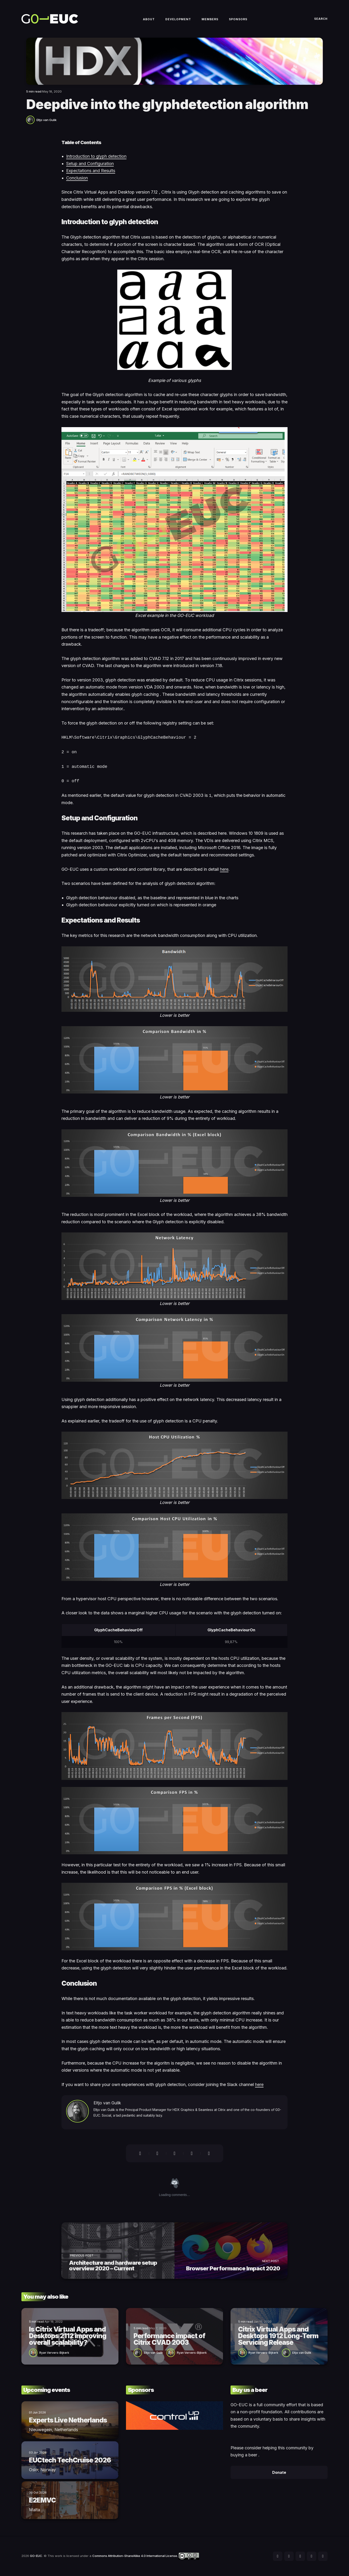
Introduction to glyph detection (96, 156)
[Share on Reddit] (191, 2153)
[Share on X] (137, 2153)
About (149, 19)
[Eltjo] (31, 120)
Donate (279, 2472)
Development (178, 19)
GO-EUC (36, 2556)
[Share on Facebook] (157, 2153)
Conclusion (77, 177)
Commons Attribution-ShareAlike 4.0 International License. (145, 2556)
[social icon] (277, 2556)
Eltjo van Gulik (47, 120)
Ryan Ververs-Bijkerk (54, 2352)
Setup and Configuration (90, 163)
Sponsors (238, 19)
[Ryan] (34, 2352)
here (224, 869)
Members (210, 19)
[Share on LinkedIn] (174, 2153)
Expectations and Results (90, 170)
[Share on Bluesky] (211, 2153)
